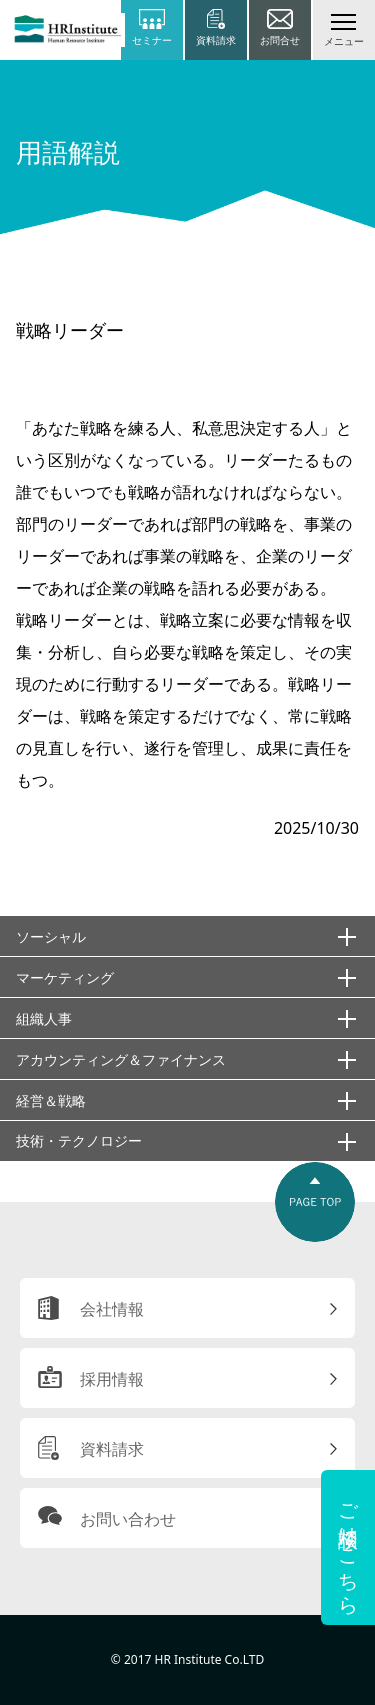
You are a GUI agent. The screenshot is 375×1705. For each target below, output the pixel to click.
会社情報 (112, 1309)
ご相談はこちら (348, 1547)
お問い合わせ (128, 1519)
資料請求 (112, 1449)
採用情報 (112, 1379)
